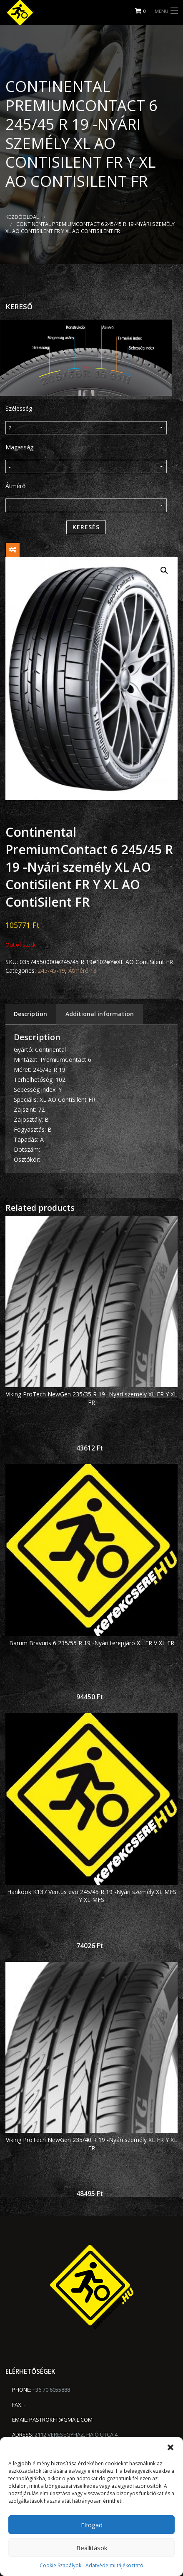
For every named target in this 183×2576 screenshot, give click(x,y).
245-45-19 (51, 970)
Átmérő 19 (82, 970)
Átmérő (15, 486)
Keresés (86, 527)
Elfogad (92, 2525)
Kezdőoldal (22, 217)
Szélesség (18, 408)
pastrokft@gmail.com (61, 2419)
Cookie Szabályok (60, 2565)
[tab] (30, 1014)
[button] (170, 2447)
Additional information (99, 1014)
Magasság (19, 447)
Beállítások (91, 2548)
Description (30, 1014)
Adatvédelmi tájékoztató (114, 2565)
